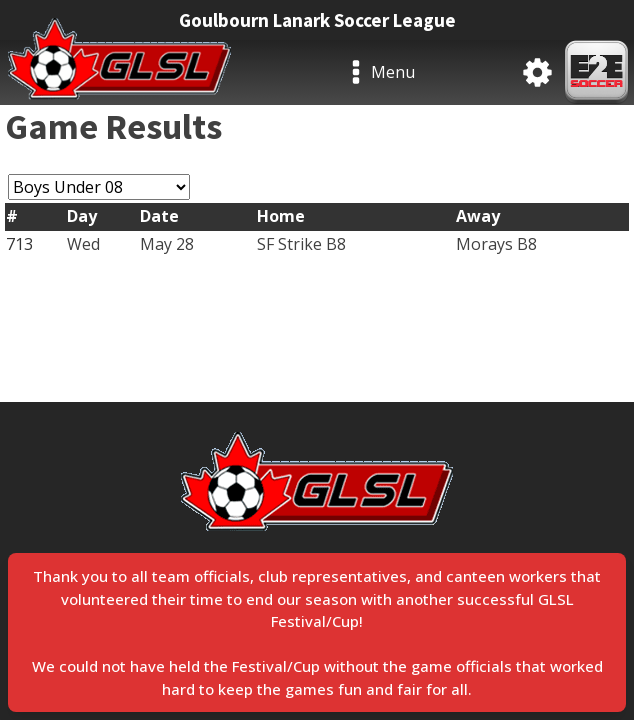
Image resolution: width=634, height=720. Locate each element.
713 (19, 244)
